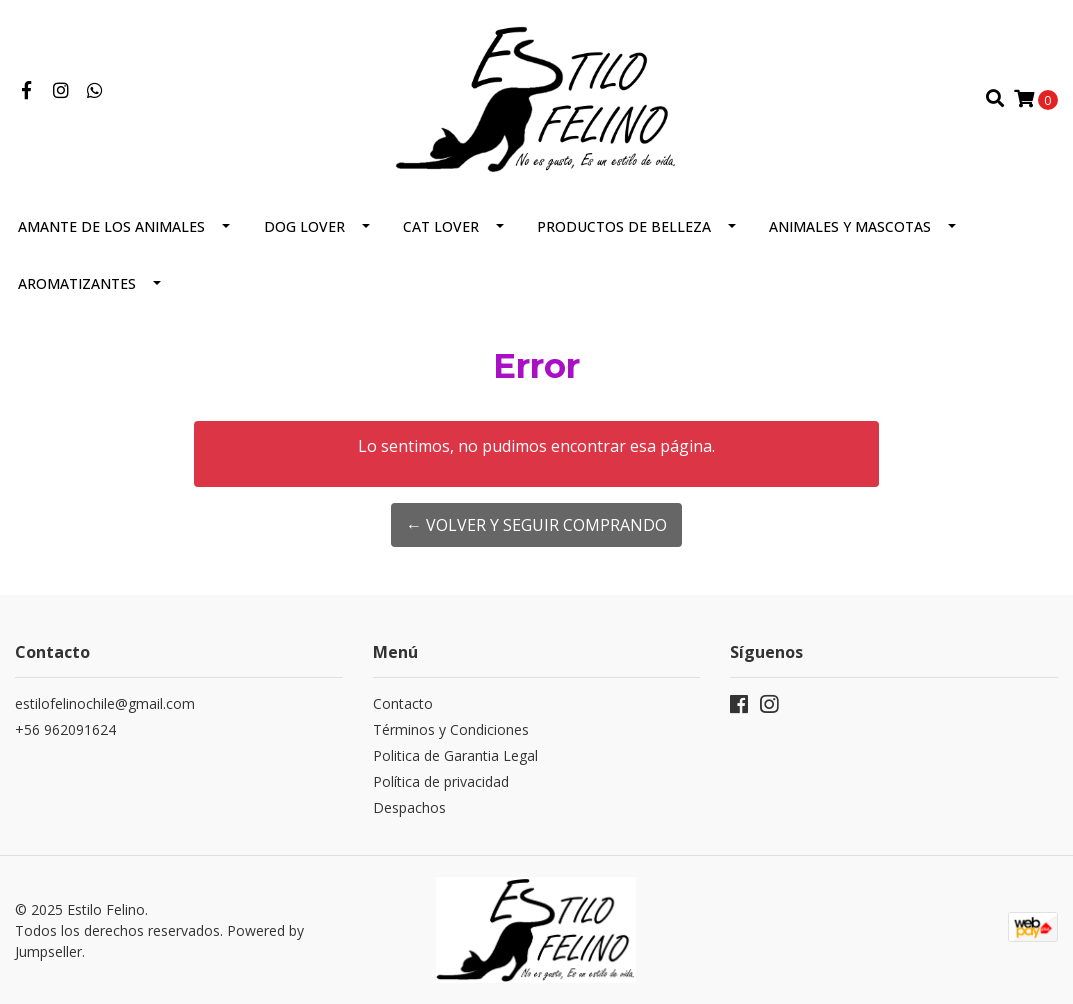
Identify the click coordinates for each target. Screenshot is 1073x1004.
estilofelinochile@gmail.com (105, 703)
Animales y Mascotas (850, 226)
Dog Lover (304, 226)
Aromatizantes (77, 283)
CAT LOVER (441, 226)
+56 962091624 (65, 729)
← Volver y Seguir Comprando (536, 525)
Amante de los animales (111, 226)
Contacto (403, 703)
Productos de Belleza (624, 226)
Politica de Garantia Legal (455, 755)
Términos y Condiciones (451, 729)
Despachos (409, 807)
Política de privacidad (441, 781)
